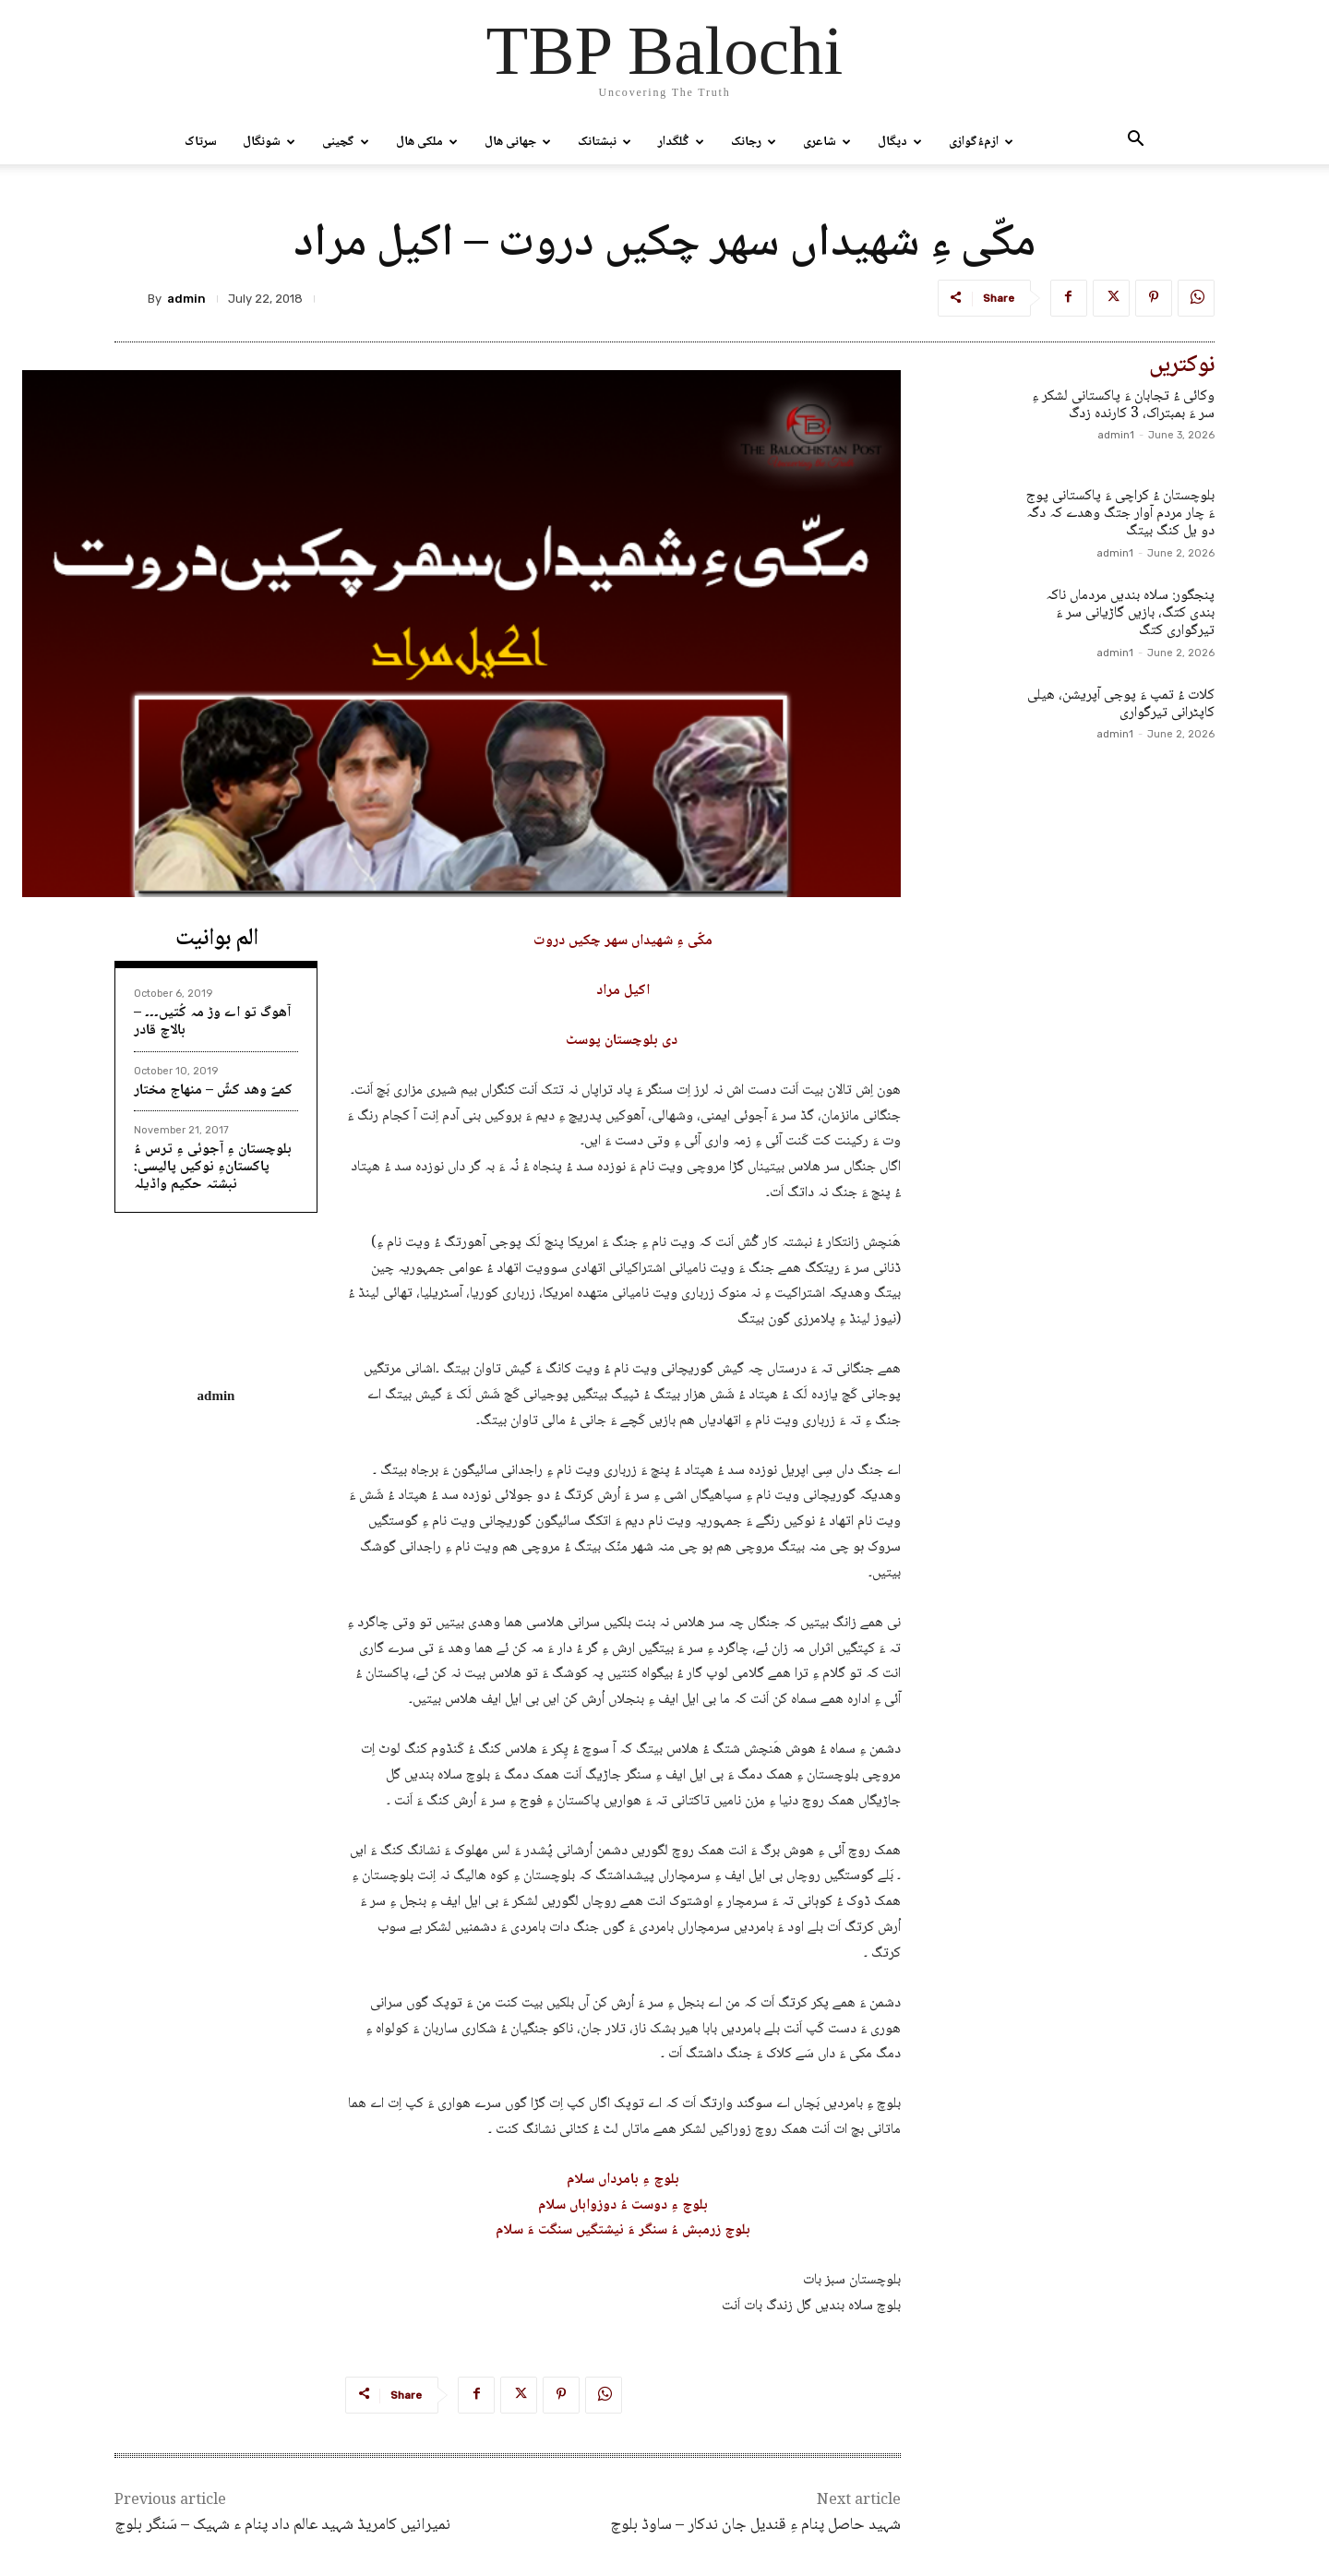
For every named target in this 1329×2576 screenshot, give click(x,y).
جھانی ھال (518, 142)
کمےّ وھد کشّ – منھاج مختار (213, 1090)
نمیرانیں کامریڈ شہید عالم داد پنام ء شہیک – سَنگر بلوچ (282, 2525)
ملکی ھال (427, 142)
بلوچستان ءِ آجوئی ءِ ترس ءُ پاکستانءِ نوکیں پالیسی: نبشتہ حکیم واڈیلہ (213, 1167)
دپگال (900, 142)
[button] (1135, 143)
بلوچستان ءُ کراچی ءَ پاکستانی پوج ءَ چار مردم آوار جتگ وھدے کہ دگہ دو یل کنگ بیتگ (1120, 514)
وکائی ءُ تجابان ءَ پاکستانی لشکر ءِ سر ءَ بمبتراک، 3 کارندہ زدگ (1123, 405)
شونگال (269, 142)
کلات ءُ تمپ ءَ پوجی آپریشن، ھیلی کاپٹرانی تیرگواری (1121, 704)
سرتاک (201, 142)
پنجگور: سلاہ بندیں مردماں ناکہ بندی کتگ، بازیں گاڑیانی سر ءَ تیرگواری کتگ (1130, 613)
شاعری (827, 142)
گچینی (345, 142)
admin (186, 299)
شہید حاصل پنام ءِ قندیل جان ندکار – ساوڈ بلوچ (755, 2525)
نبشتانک (604, 142)
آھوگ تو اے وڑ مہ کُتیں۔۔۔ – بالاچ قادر (212, 1021)
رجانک (753, 142)
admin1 (1115, 435)
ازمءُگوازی (981, 142)
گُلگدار (681, 142)
